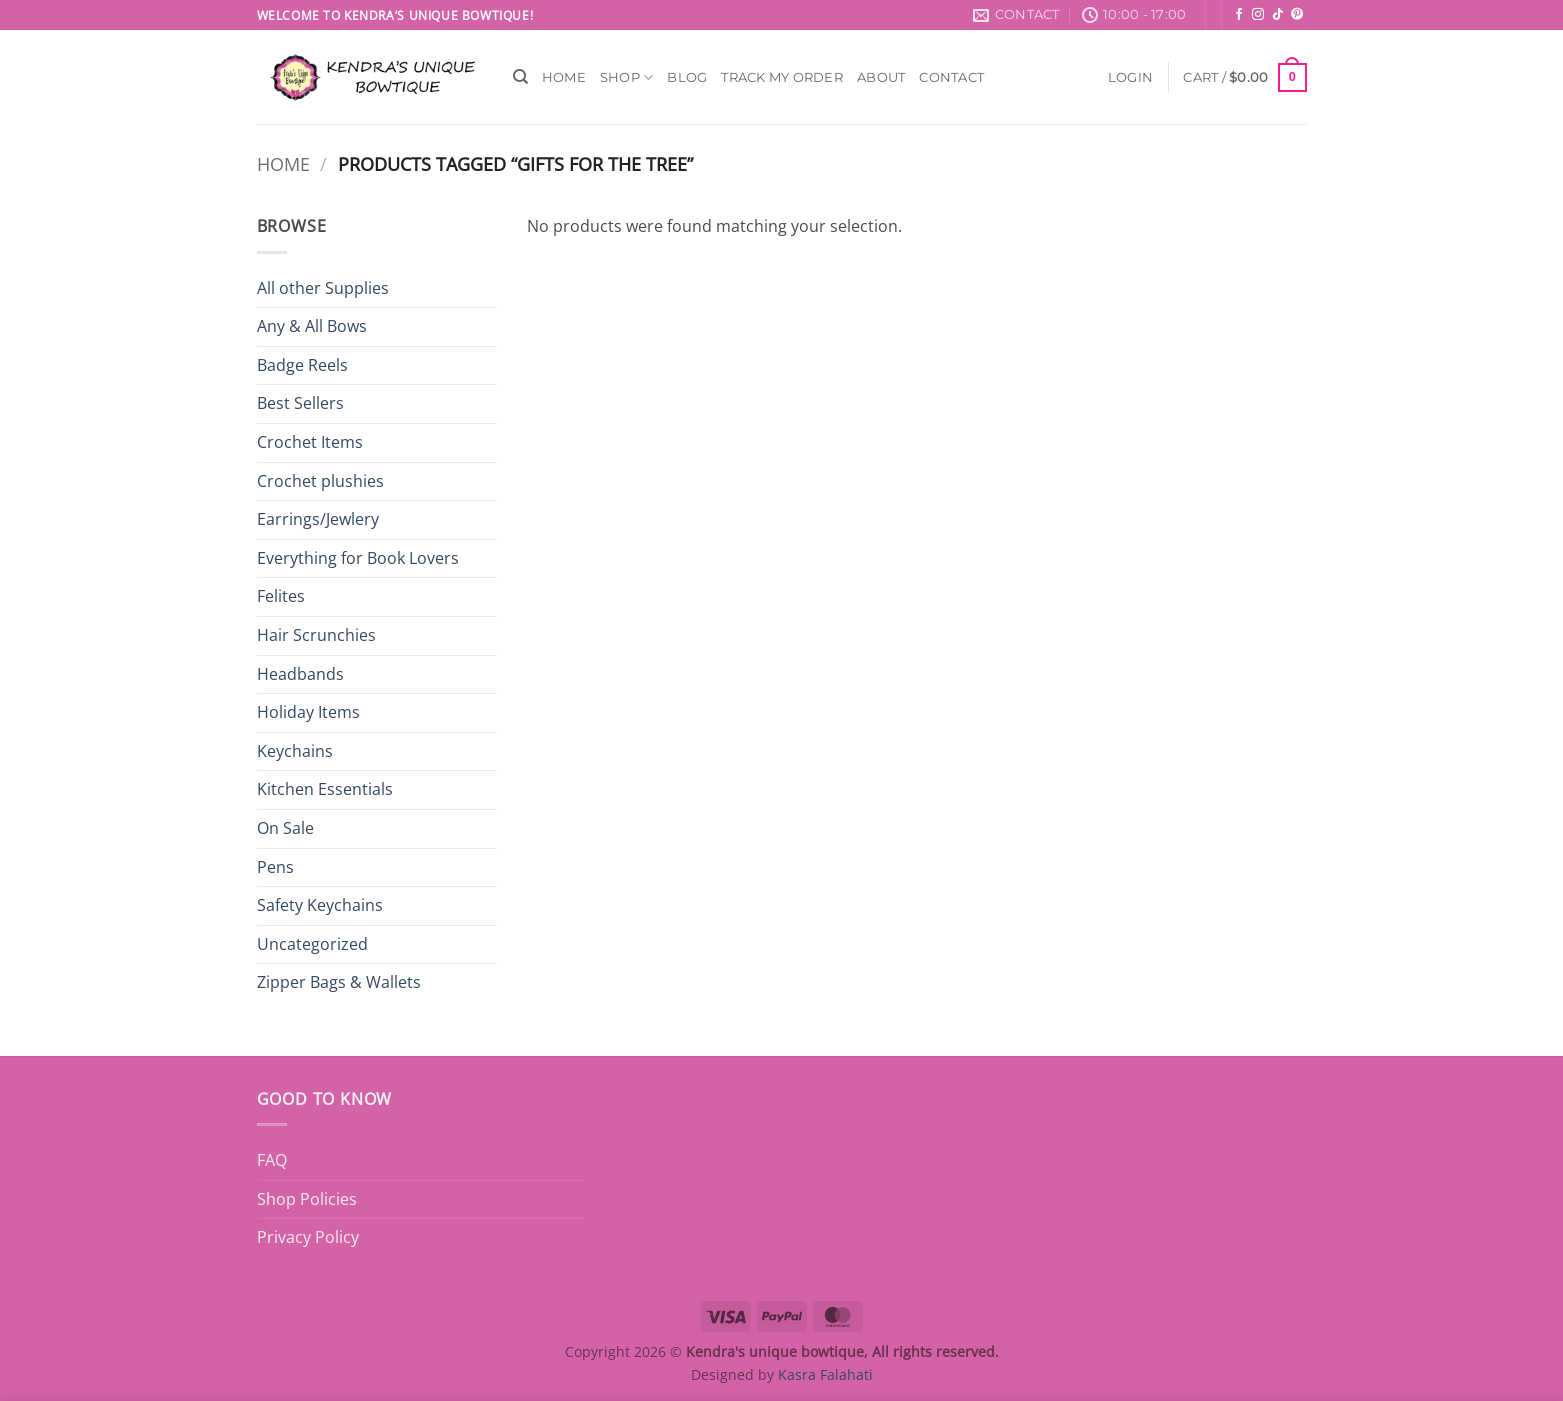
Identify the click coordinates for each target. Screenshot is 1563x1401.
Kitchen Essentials (325, 789)
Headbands (300, 674)
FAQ (272, 1160)
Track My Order (782, 77)
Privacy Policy (308, 1237)
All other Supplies (323, 288)
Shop (626, 77)
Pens (275, 867)
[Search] (520, 77)
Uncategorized (312, 944)
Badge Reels (302, 365)
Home (564, 77)
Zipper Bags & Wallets (339, 982)
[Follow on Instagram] (1258, 15)
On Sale (285, 828)
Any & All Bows (312, 326)
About (881, 77)
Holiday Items (308, 712)
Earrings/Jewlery (318, 519)
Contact (951, 77)
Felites (281, 596)
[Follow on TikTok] (1278, 15)
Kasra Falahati (825, 1374)
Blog (687, 77)
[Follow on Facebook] (1239, 15)
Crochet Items (310, 442)
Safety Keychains (320, 905)
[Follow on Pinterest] (1297, 15)
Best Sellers (300, 403)
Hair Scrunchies (316, 635)
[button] (1130, 77)
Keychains (295, 751)
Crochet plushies (320, 481)
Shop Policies (307, 1199)
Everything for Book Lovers (358, 558)
